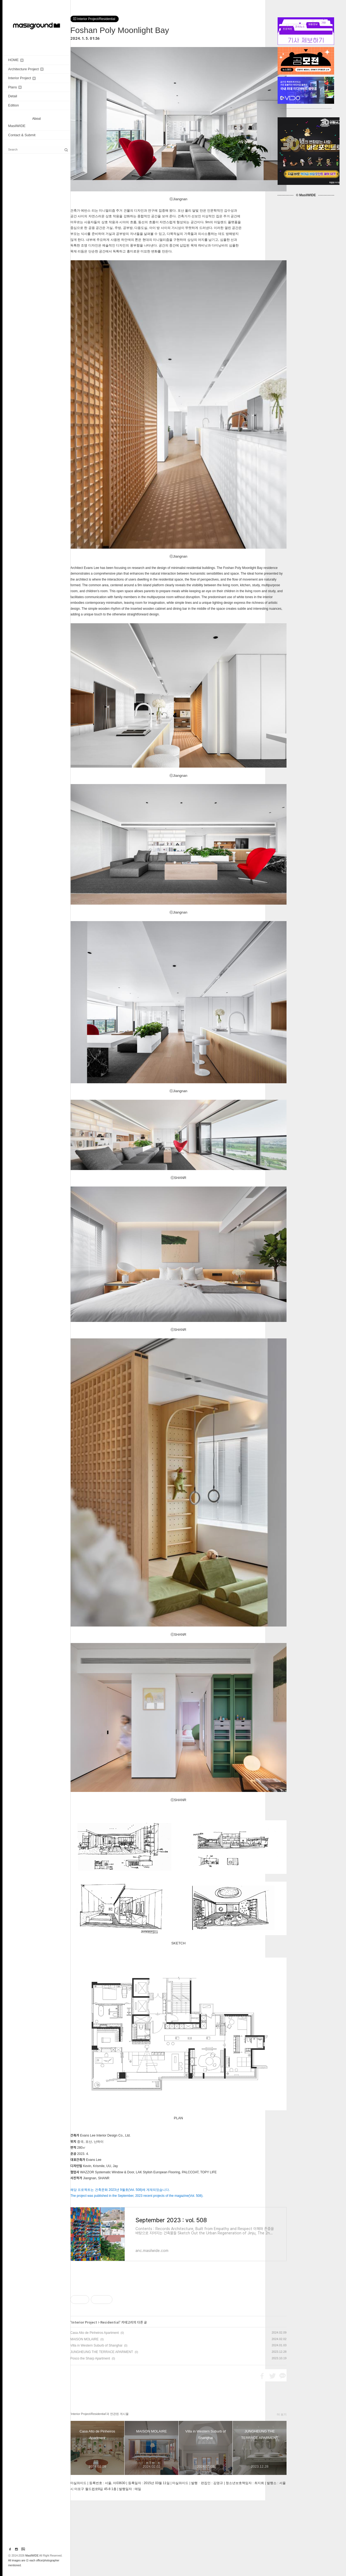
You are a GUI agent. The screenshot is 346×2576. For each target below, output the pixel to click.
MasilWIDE (16, 126)
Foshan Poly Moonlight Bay (119, 30)
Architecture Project (26, 69)
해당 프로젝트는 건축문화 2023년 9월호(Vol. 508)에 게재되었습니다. (120, 2190)
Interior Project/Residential (94, 19)
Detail (12, 96)
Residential (109, 2398)
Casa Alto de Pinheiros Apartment (94, 2408)
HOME (16, 60)
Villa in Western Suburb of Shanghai (96, 2421)
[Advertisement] (178, 2318)
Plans (15, 87)
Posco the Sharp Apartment (90, 2434)
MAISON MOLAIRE (84, 2415)
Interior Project (22, 78)
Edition (13, 105)
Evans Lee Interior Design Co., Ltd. (105, 2135)
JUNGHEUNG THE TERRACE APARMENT (101, 2428)
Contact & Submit (21, 135)
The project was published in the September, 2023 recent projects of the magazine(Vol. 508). (136, 2196)
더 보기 (282, 2490)
